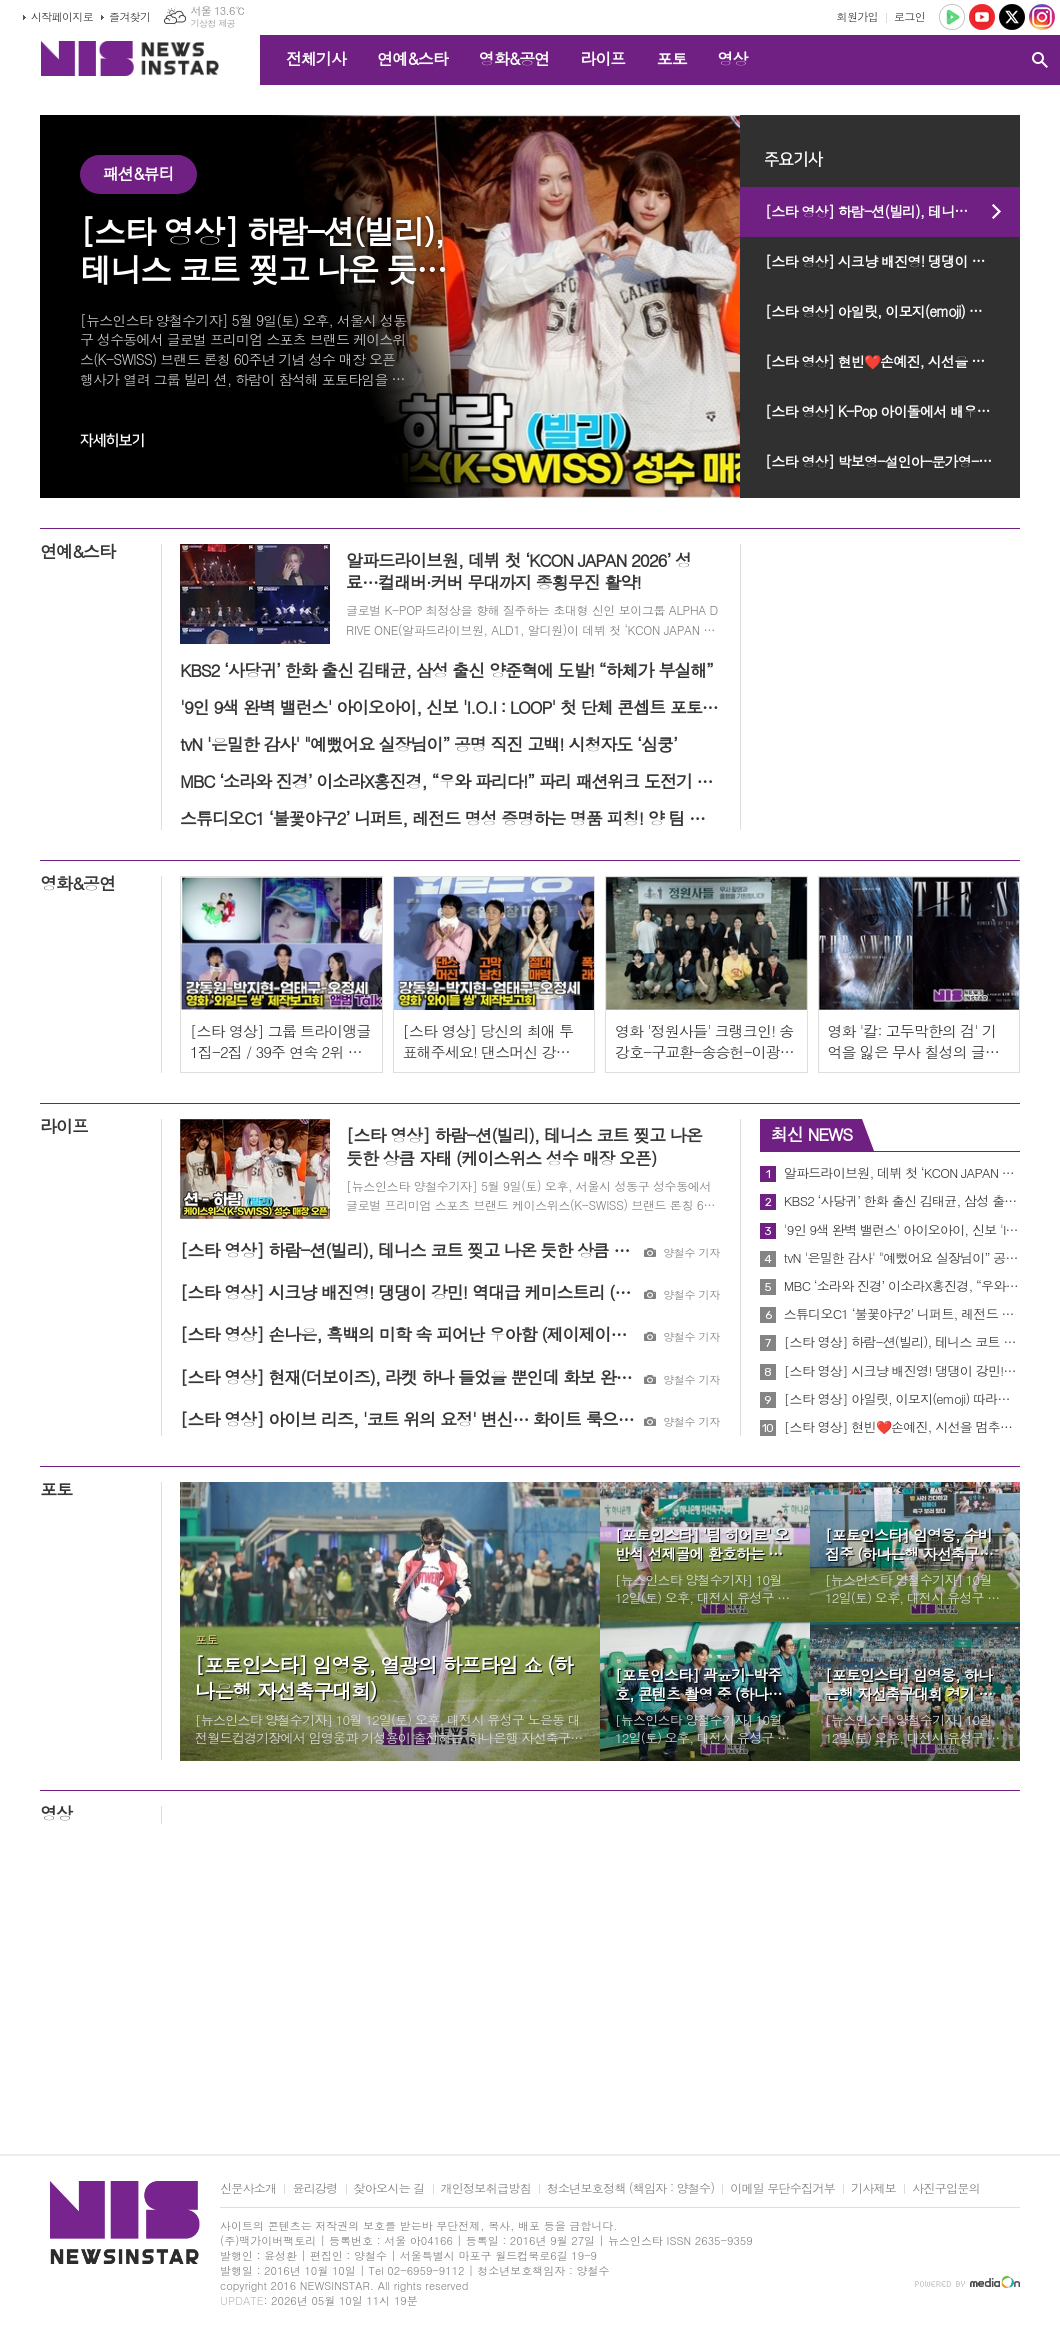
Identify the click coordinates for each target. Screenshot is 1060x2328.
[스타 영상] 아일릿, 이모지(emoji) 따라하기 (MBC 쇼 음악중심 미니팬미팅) (892, 311)
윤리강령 (314, 2188)
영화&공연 (514, 58)
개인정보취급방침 (486, 2188)
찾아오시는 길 (389, 2188)
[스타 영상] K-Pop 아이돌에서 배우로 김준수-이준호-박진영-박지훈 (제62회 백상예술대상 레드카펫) (892, 411)
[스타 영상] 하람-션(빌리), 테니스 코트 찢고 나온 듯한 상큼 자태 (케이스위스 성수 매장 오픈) (892, 211)
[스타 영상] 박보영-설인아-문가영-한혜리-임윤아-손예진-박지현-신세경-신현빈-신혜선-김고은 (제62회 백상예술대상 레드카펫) (892, 461)
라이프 (602, 58)
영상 (732, 58)
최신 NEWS (811, 1134)
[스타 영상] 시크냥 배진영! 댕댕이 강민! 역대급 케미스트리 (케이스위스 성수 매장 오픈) (892, 261)
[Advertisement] (530, 1994)
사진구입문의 (946, 2188)
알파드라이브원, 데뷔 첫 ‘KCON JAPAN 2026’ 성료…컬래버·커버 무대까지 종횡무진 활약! (902, 1173)
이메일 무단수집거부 (782, 2188)
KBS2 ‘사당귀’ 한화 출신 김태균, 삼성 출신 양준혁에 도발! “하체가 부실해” (902, 1201)
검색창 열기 (1040, 60)
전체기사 (316, 58)
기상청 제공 (212, 23)
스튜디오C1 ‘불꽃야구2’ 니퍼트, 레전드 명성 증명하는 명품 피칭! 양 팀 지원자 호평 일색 (902, 1314)
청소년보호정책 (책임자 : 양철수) (630, 2188)
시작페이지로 (62, 16)
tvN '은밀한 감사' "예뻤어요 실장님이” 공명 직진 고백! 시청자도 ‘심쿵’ (902, 1258)
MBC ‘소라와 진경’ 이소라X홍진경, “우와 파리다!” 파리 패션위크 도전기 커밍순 (902, 1286)
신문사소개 (248, 2188)
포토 (671, 58)
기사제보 (873, 2188)
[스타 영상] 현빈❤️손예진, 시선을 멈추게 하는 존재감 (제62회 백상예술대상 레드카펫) (892, 361)
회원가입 (857, 16)
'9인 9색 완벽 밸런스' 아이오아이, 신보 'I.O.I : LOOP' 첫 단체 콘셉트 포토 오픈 (902, 1230)
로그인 (909, 16)
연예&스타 (412, 58)
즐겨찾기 (129, 16)
